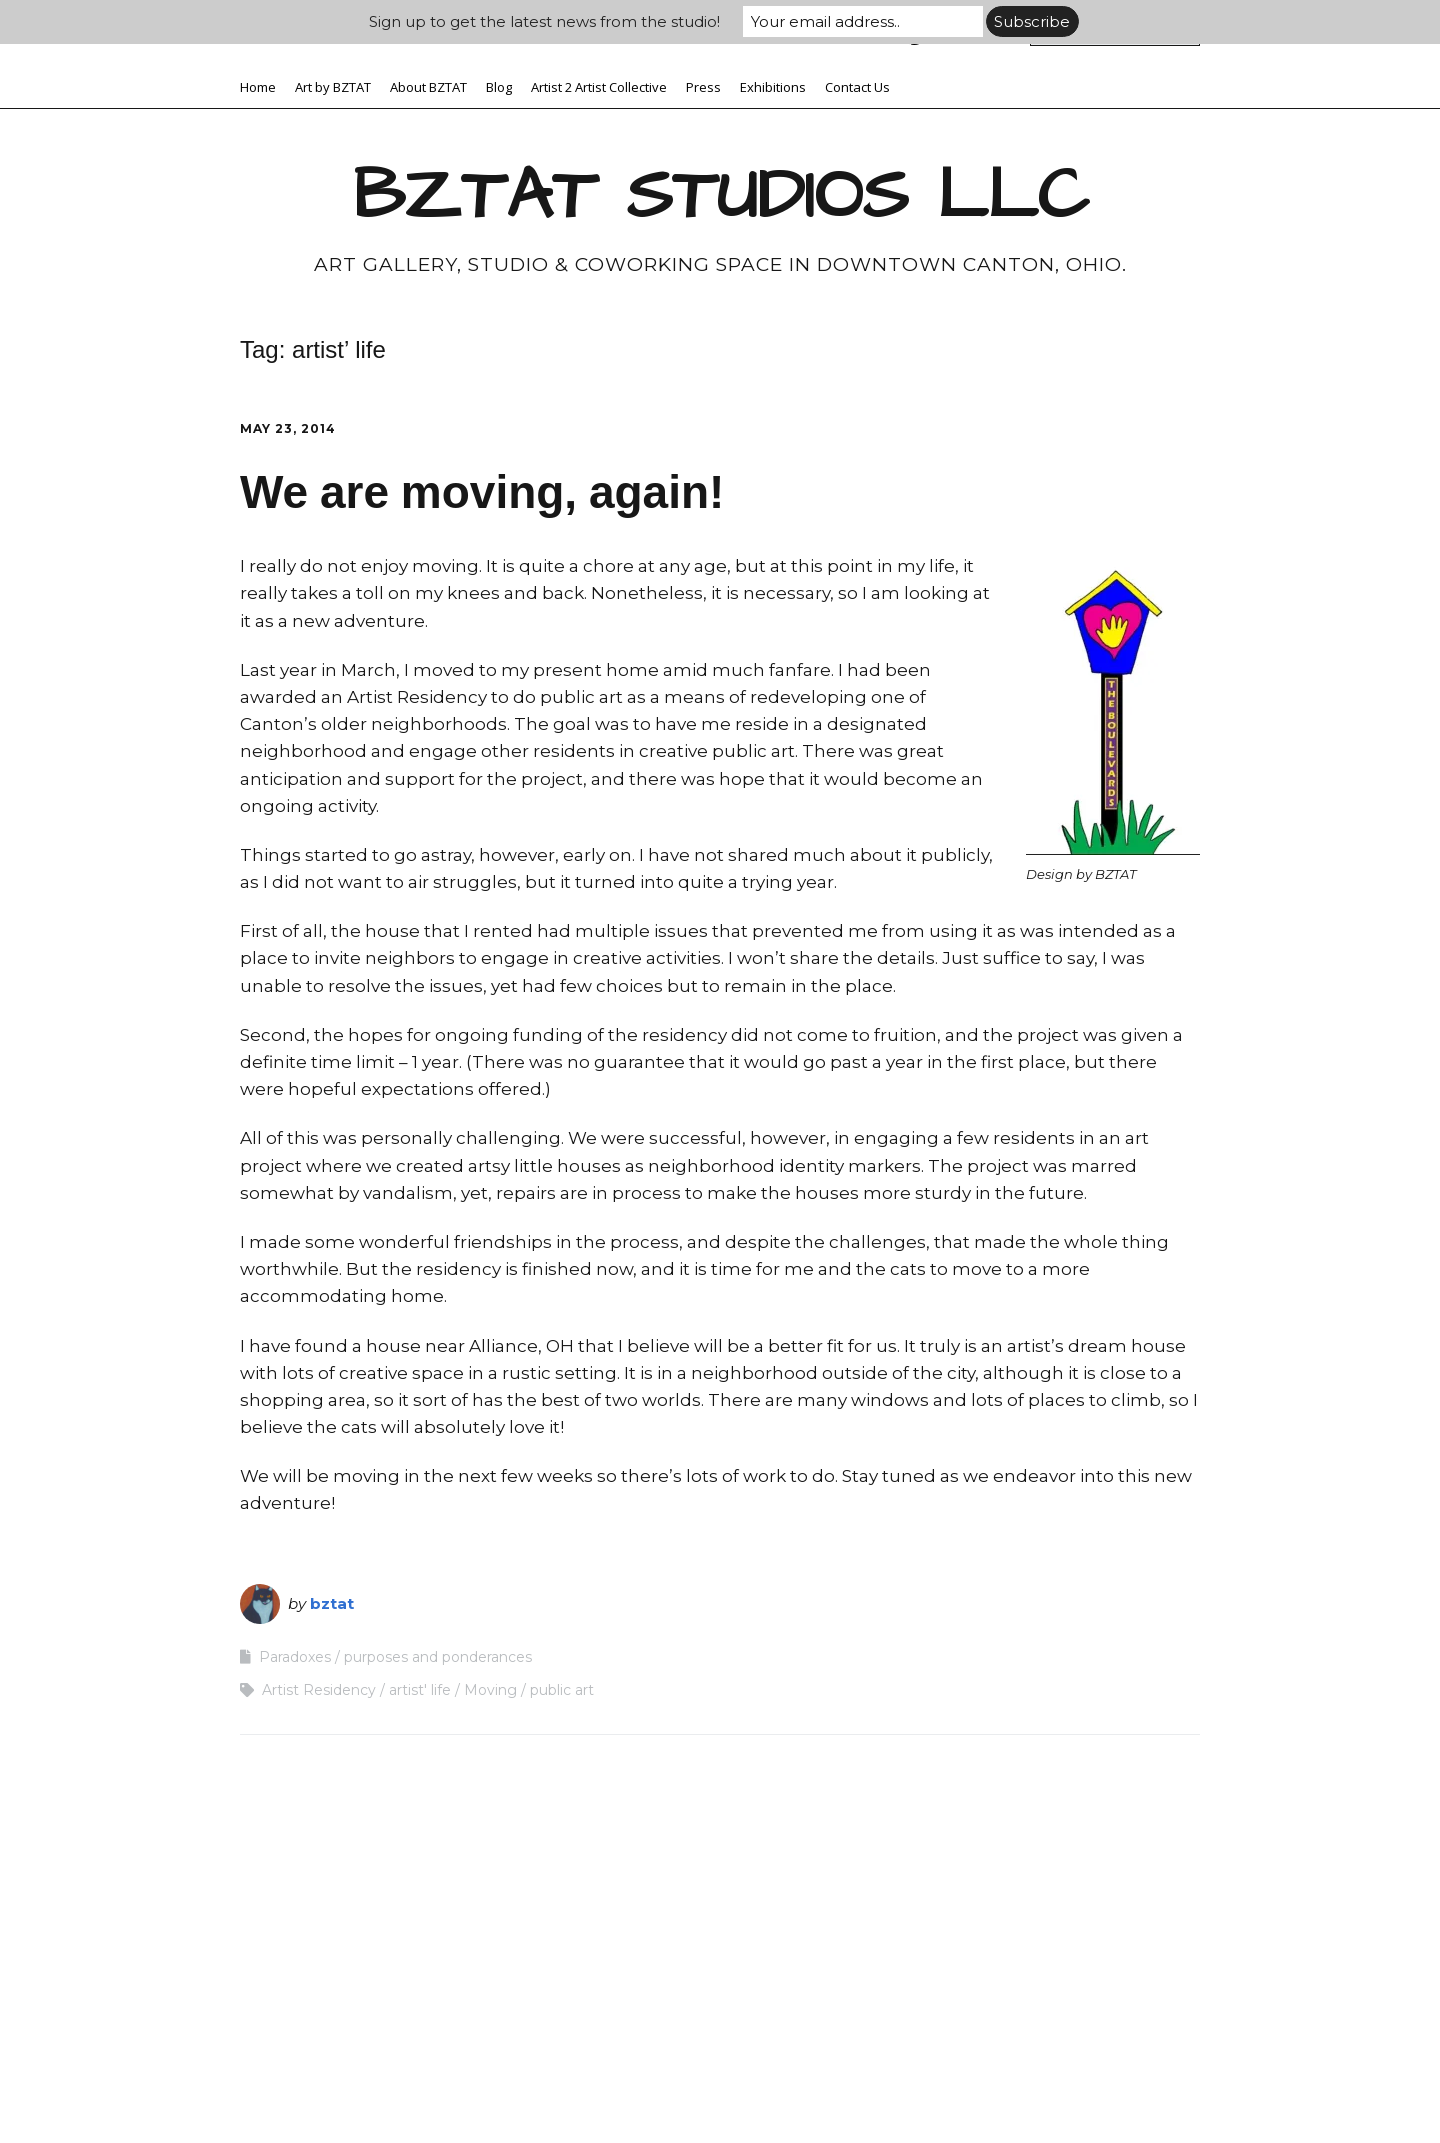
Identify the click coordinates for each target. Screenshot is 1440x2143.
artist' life (420, 1690)
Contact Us (857, 87)
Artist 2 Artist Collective (599, 87)
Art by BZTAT (333, 87)
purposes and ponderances (438, 1657)
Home (258, 87)
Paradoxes (295, 1657)
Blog (499, 87)
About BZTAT (428, 87)
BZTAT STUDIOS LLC (720, 196)
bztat (332, 1603)
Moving (490, 1690)
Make (602, 2088)
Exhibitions (773, 87)
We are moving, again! (482, 492)
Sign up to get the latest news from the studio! (544, 21)
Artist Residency (319, 1690)
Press (703, 87)
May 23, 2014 (288, 428)
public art (562, 1690)
